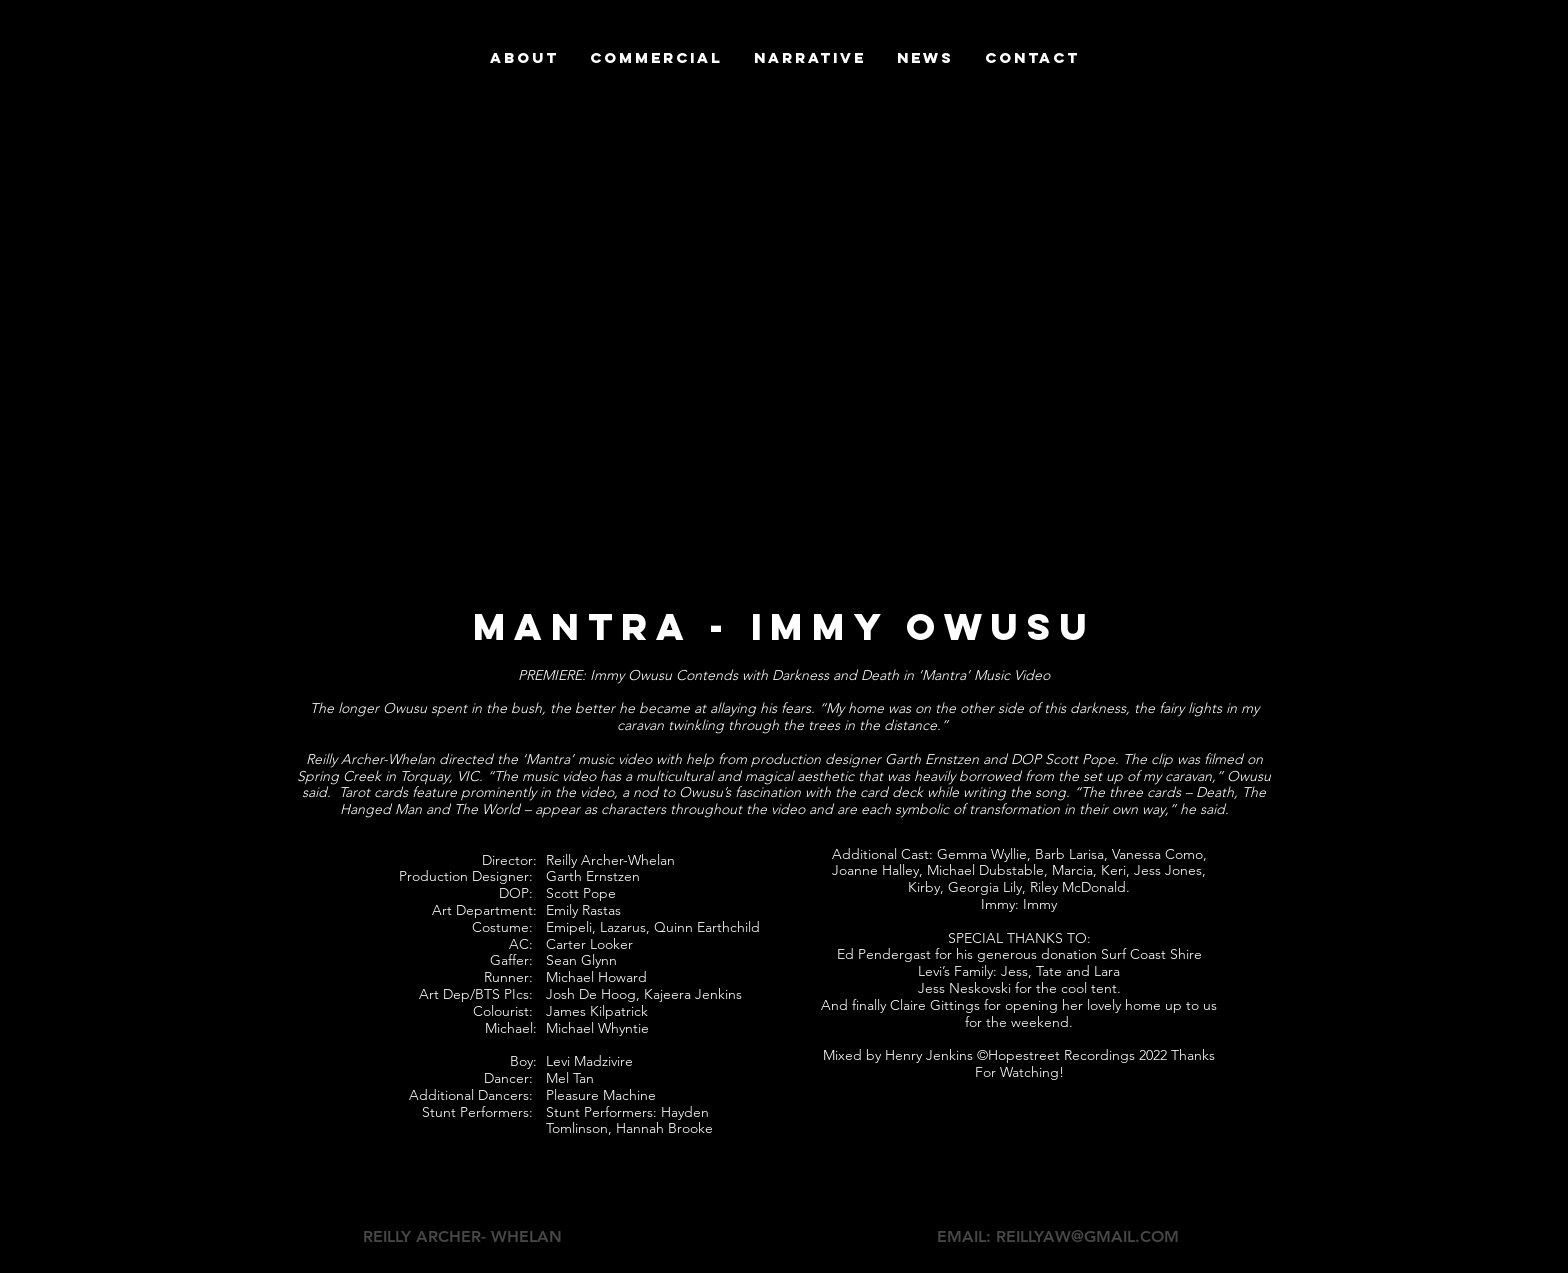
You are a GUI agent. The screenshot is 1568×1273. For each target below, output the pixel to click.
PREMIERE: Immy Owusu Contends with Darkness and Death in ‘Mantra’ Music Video (784, 675)
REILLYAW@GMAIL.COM (1087, 1236)
